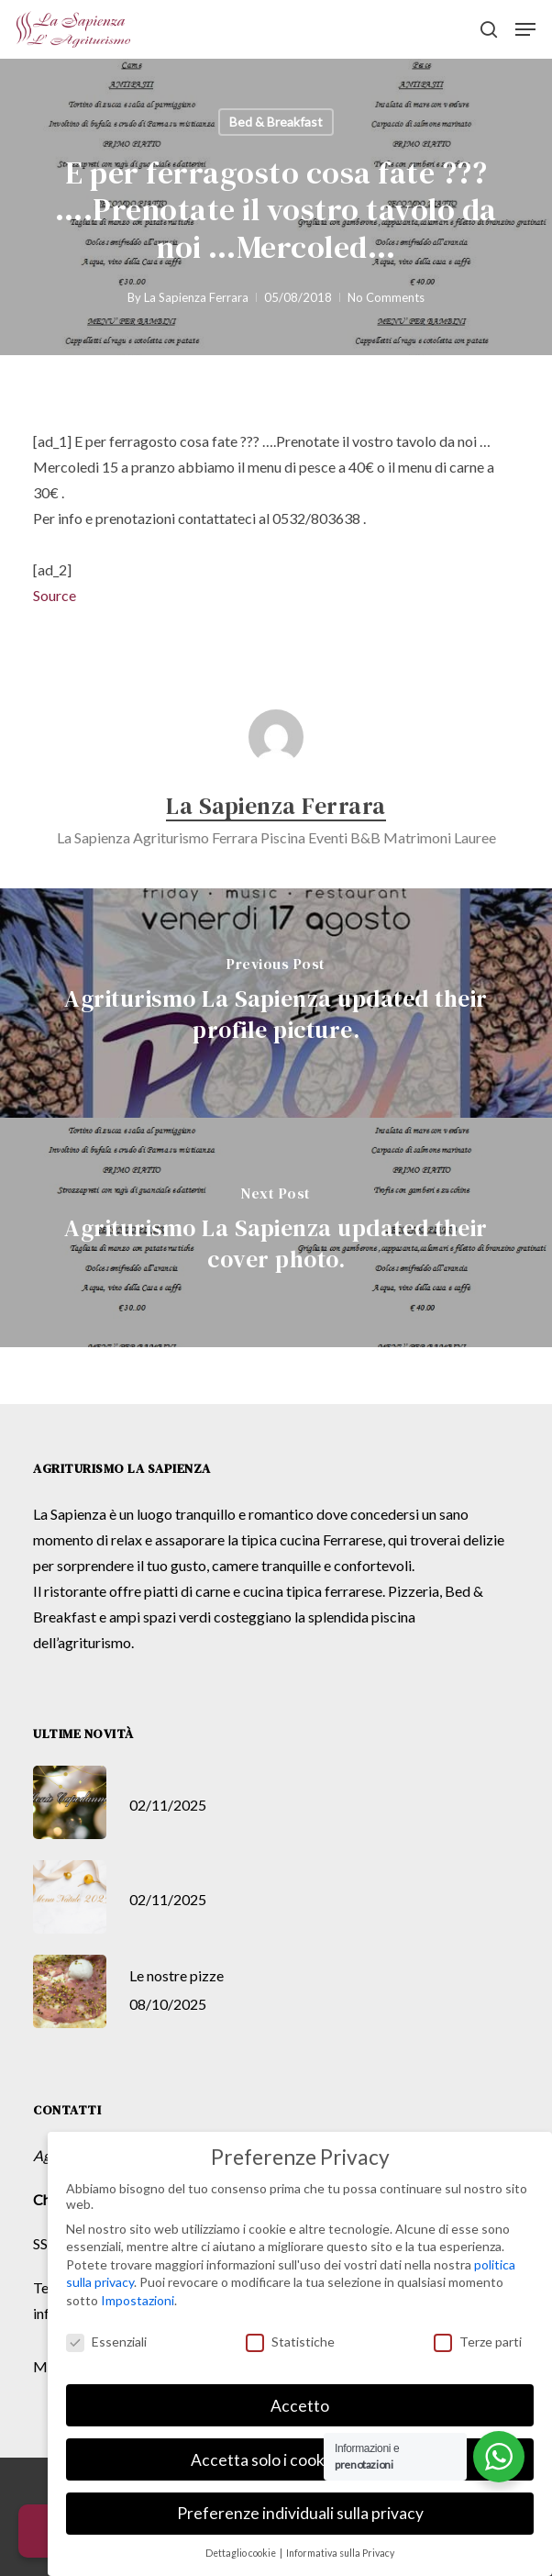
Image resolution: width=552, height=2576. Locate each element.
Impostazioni (137, 2300)
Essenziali (106, 2341)
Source (54, 595)
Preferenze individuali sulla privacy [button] (300, 2513)
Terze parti (478, 2341)
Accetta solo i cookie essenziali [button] (300, 2460)
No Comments (386, 297)
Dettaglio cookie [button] (241, 2553)
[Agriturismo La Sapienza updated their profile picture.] (276, 1003)
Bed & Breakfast (276, 121)
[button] (525, 29)
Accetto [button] (299, 2405)
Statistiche (290, 2341)
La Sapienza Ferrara (196, 297)
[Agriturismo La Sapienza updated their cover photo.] (276, 1232)
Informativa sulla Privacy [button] (340, 2553)
